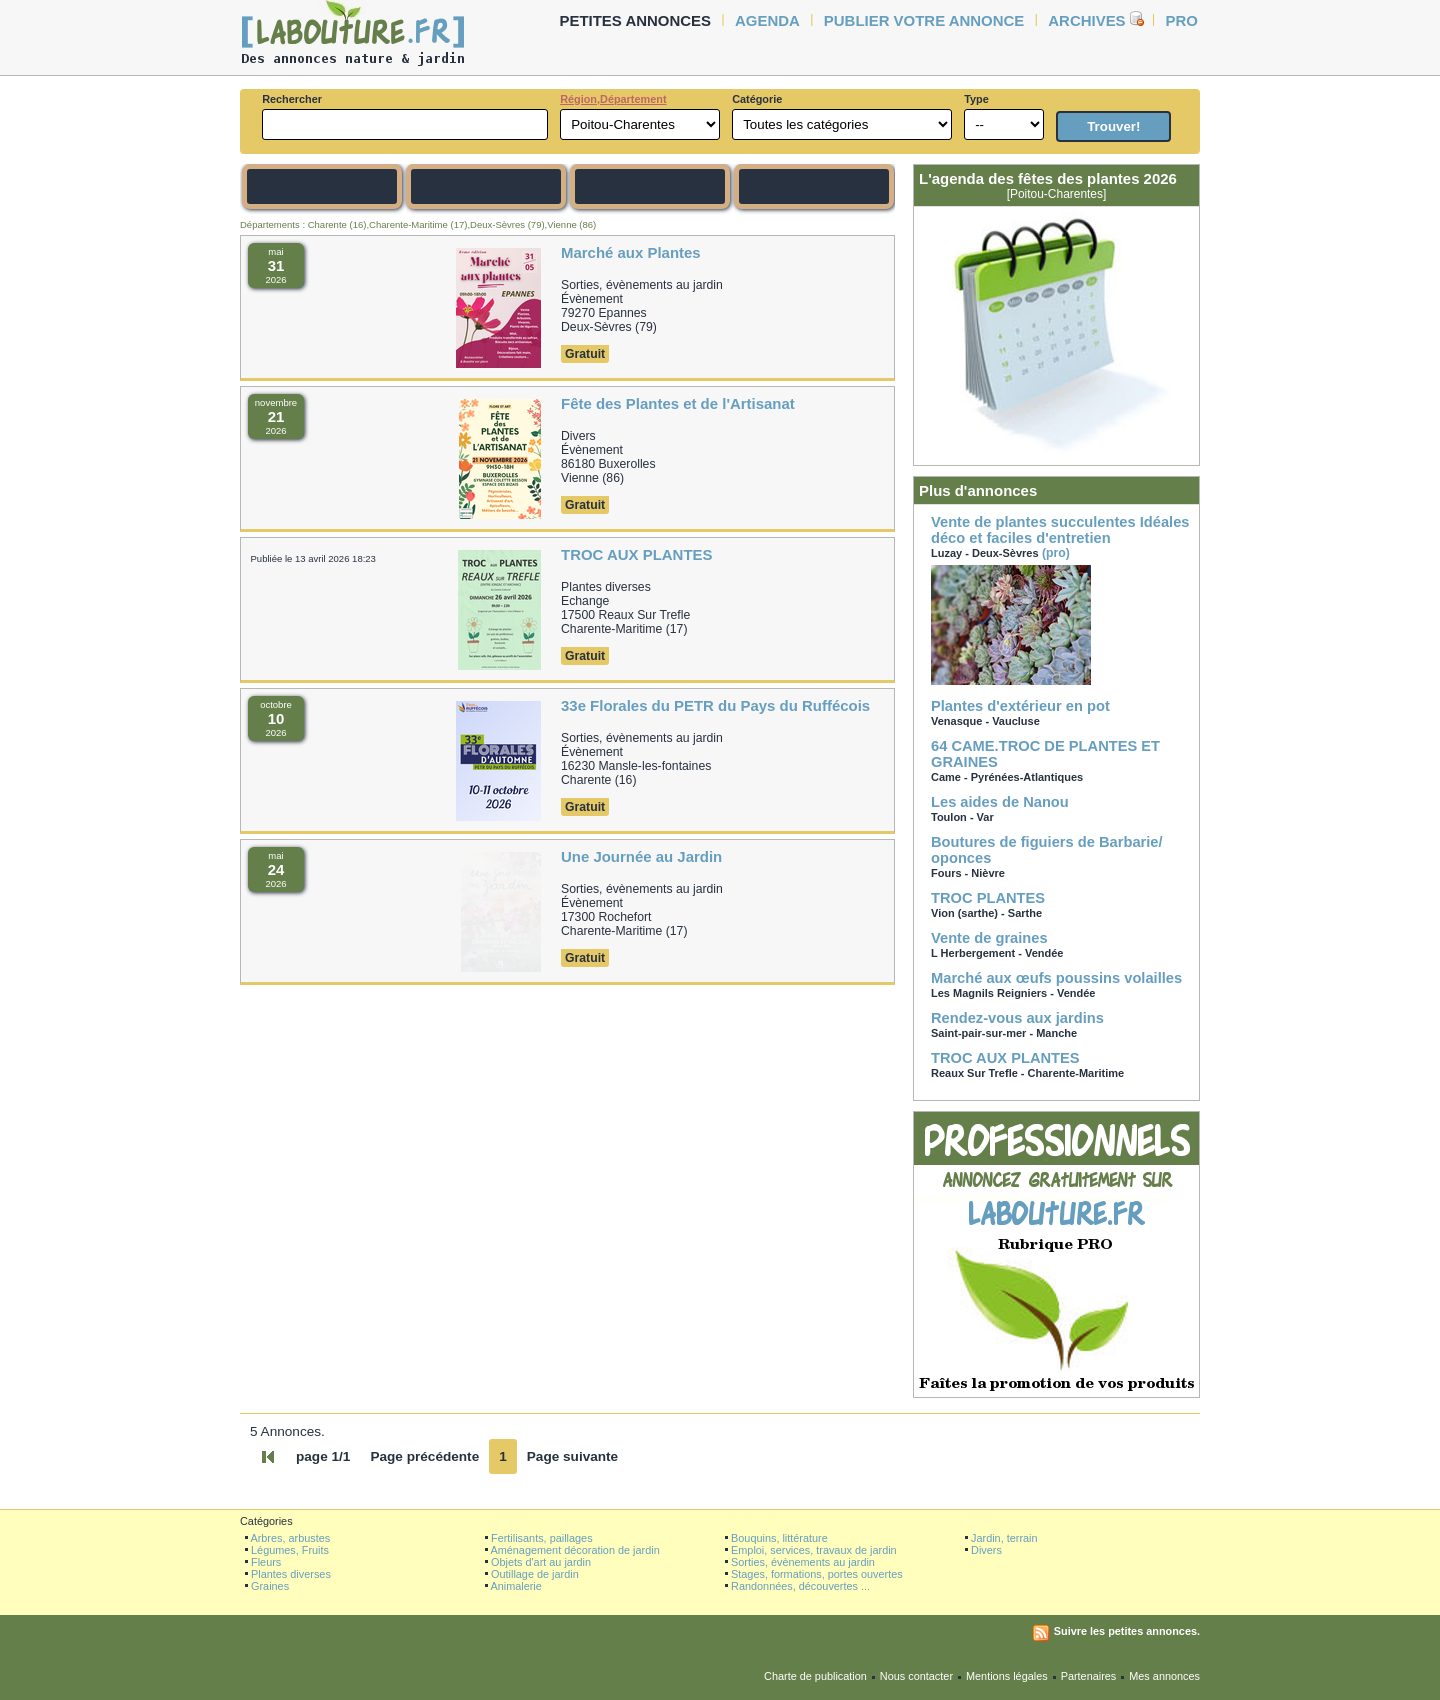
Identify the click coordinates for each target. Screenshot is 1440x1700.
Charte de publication (815, 1676)
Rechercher (292, 99)
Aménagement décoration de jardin (574, 1550)
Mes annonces (1164, 1676)
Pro (1182, 20)
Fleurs (266, 1562)
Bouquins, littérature (779, 1538)
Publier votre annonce (924, 20)
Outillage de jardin (535, 1574)
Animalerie (515, 1586)
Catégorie (757, 99)
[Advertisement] (170, 382)
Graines (270, 1586)
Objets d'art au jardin (541, 1562)
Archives (1086, 20)
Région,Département (613, 99)
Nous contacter (916, 1676)
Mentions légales (1007, 1676)
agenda (767, 20)
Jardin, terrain (1004, 1538)
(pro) (1061, 599)
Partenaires (1089, 1676)
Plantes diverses (291, 1574)
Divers (986, 1550)
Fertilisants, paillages (542, 1538)
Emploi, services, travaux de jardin (814, 1550)
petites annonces (636, 20)
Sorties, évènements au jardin (803, 1562)
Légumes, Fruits (290, 1550)
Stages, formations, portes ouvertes (817, 1574)
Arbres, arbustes (290, 1538)
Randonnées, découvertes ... (800, 1586)
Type (976, 99)
